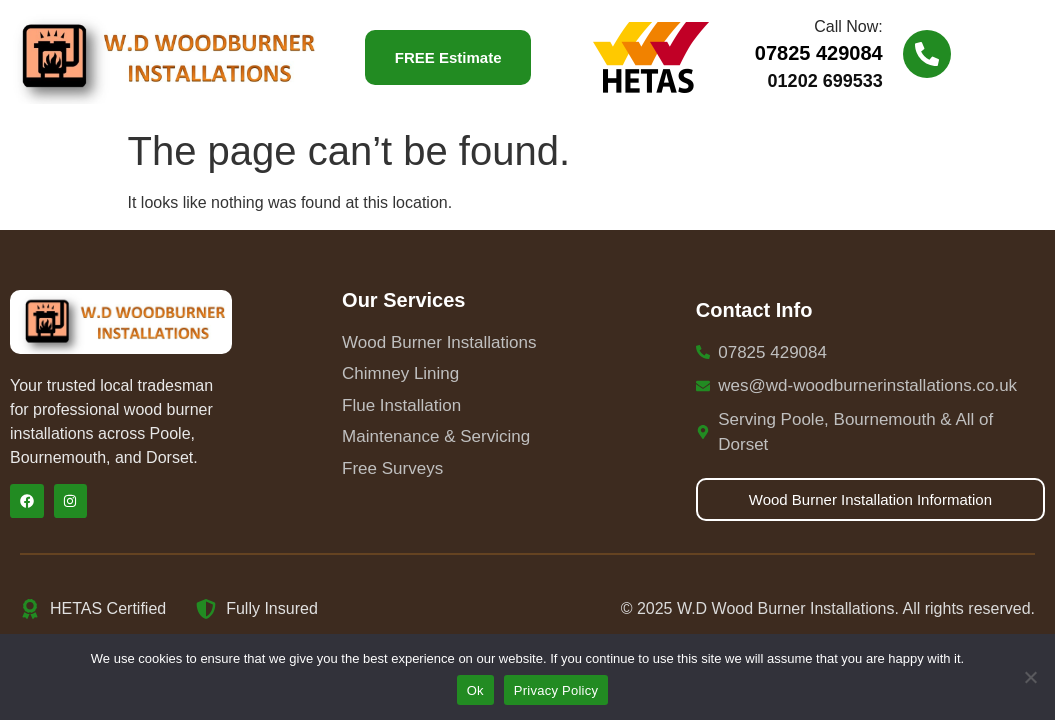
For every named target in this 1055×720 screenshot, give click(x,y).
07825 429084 (819, 53)
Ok (475, 690)
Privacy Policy (556, 690)
